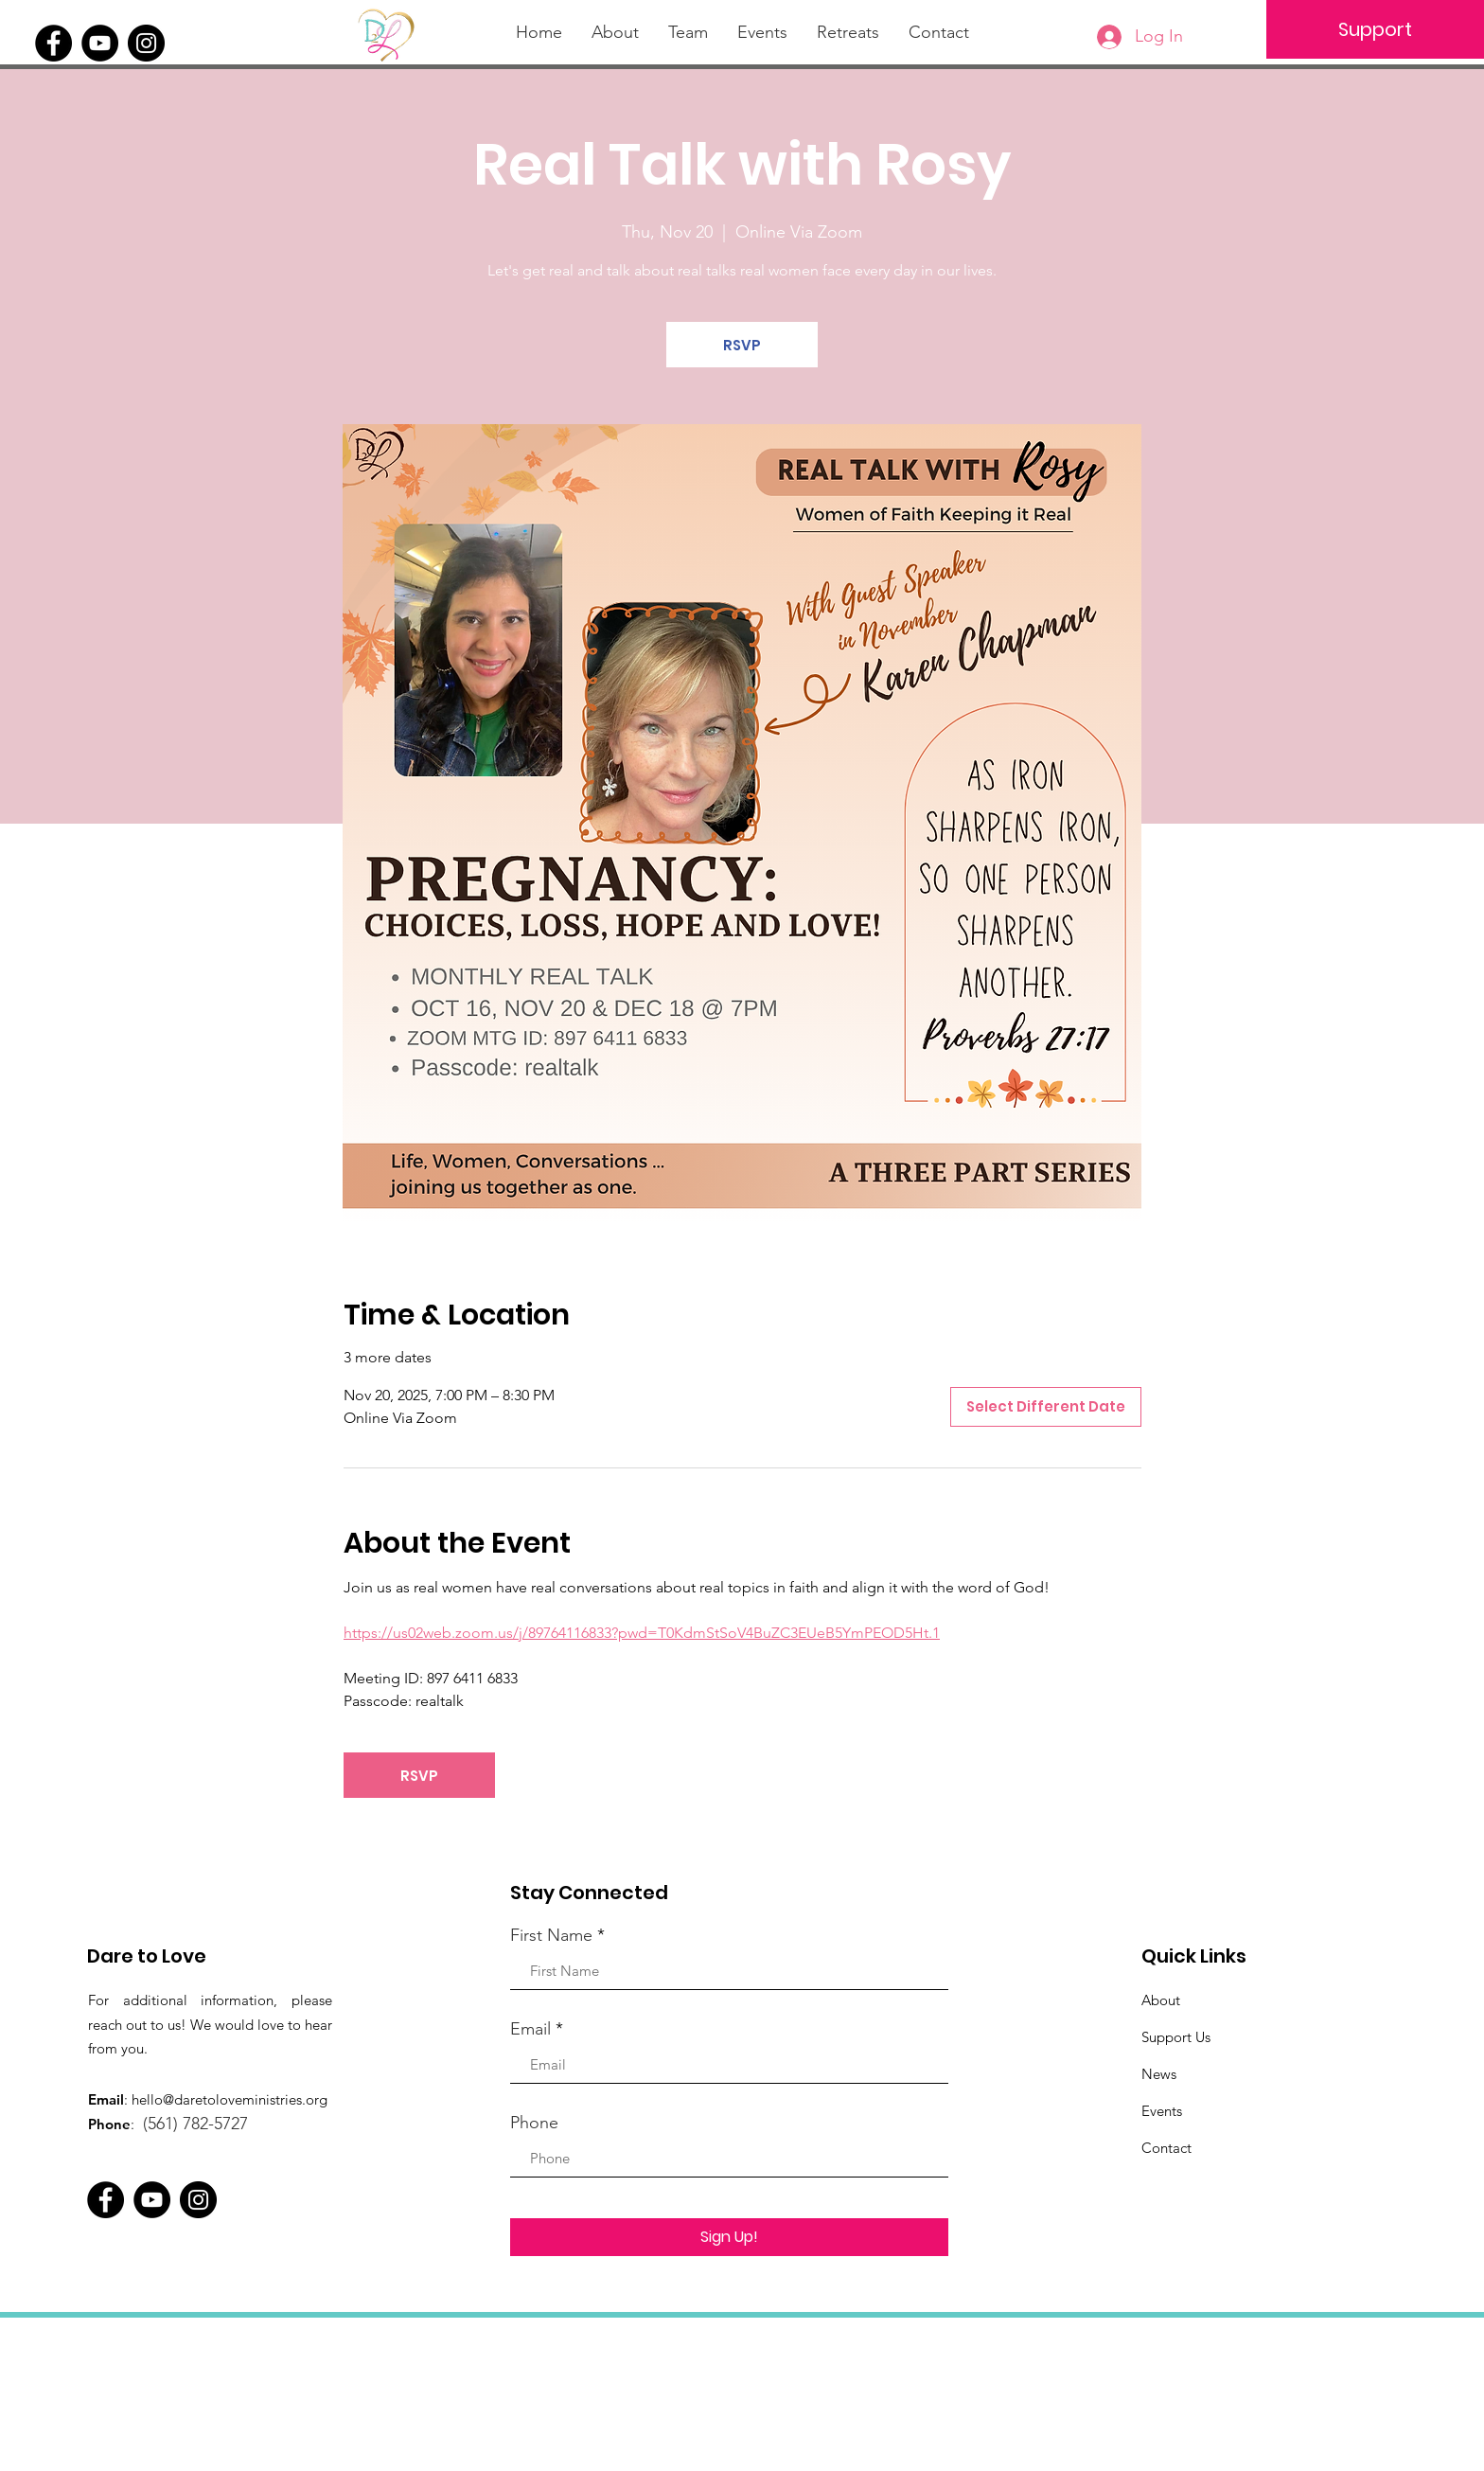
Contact (1166, 2148)
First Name (551, 1935)
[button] (848, 32)
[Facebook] (53, 43)
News (1158, 2074)
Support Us (1175, 2037)
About (1160, 2000)
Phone (534, 2122)
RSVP (742, 345)
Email (530, 2028)
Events (1161, 2111)
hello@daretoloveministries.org (229, 2099)
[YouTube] (99, 43)
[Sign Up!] (729, 2237)
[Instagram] (146, 43)
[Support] (1375, 29)
